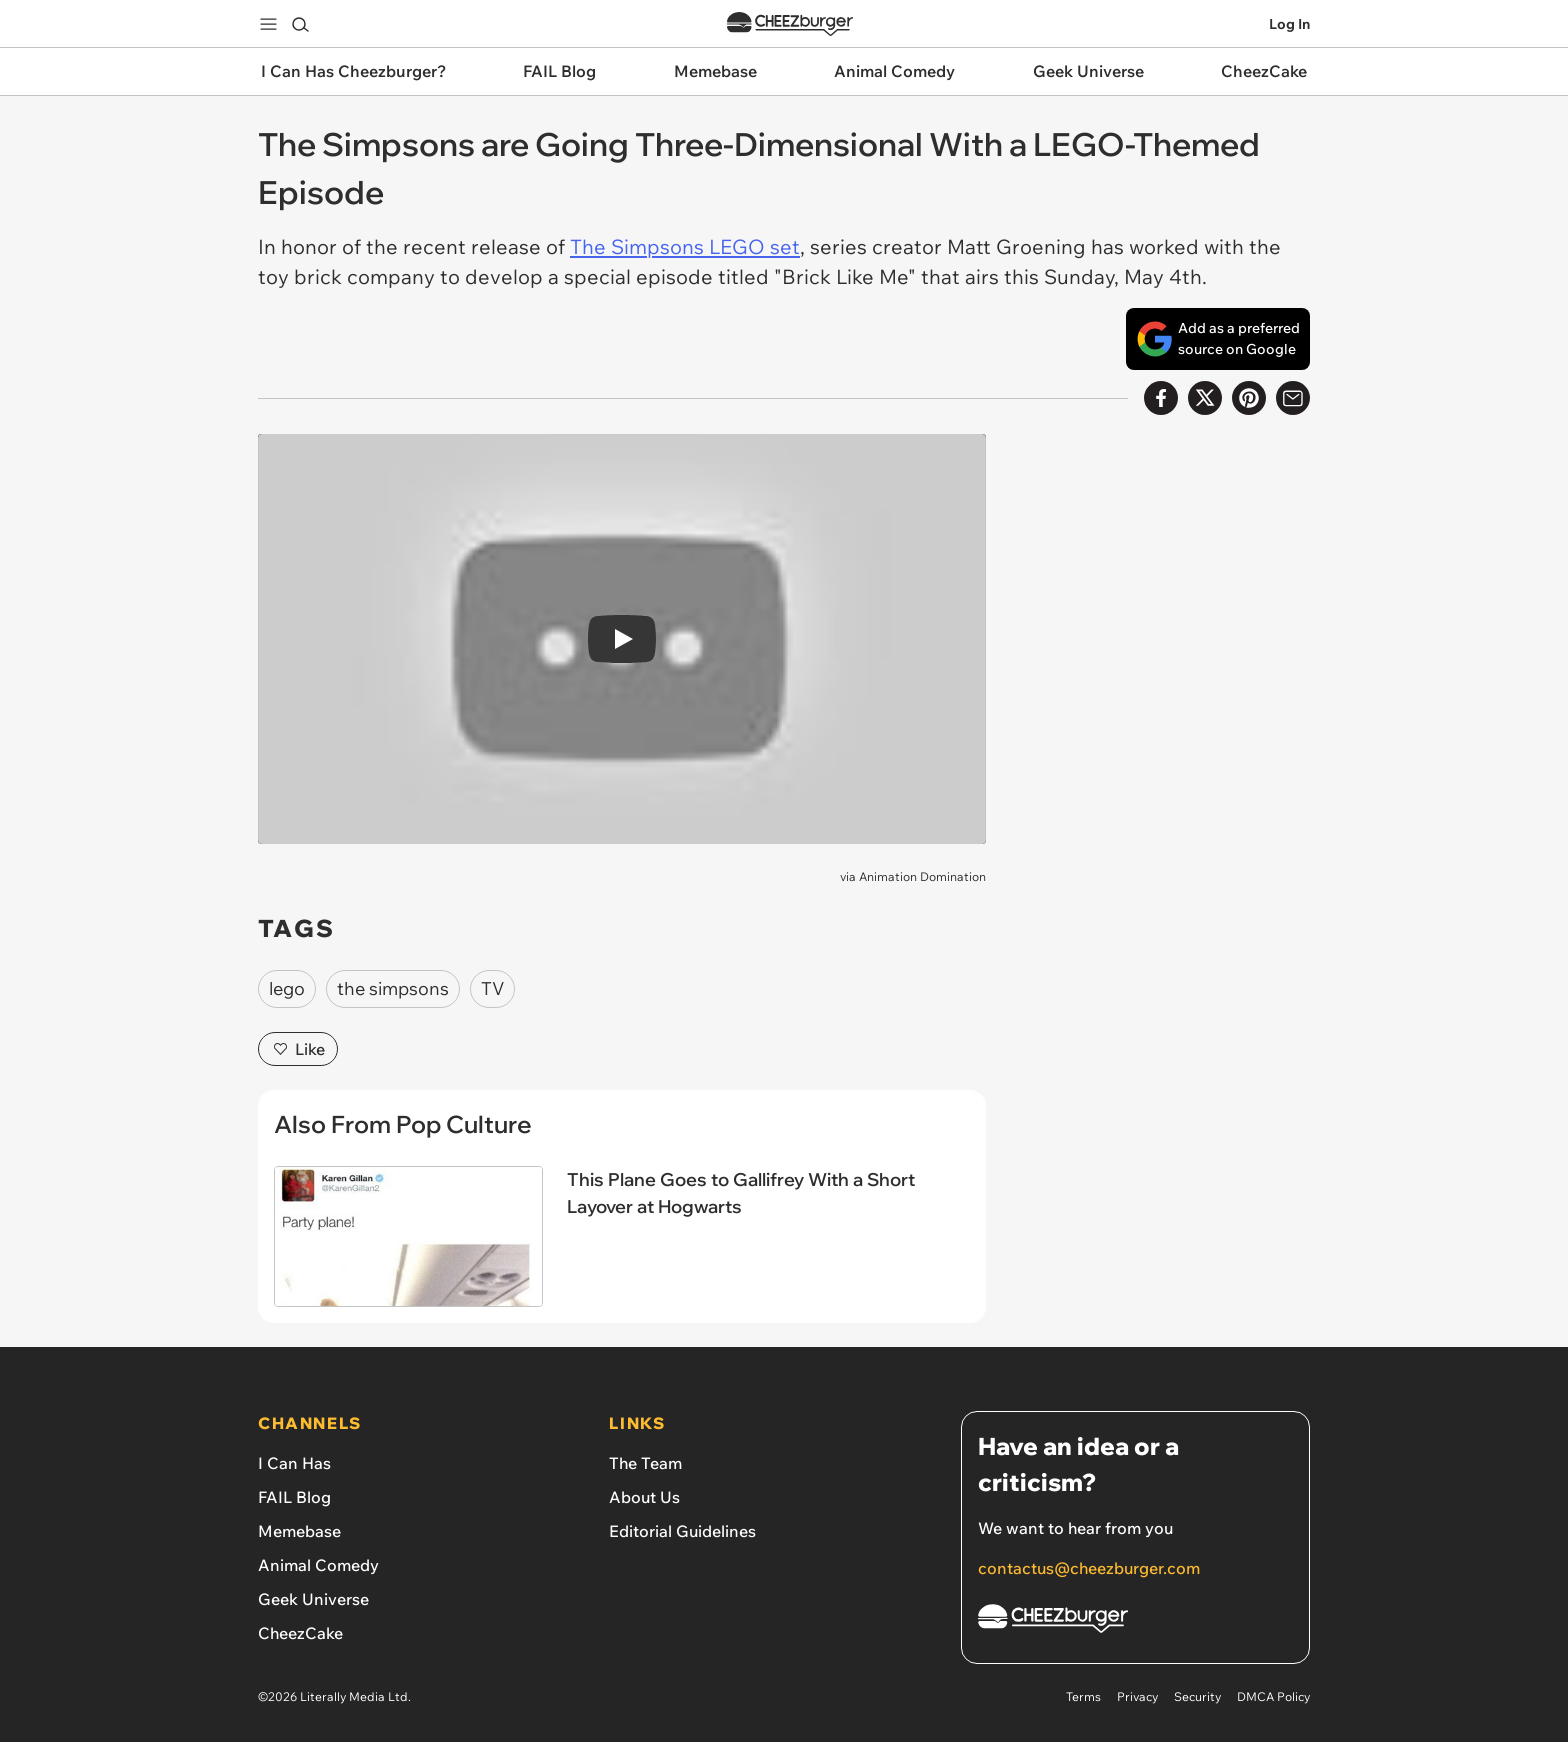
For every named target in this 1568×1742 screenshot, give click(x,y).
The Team (645, 1463)
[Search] (300, 24)
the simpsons (393, 988)
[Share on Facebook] (1161, 398)
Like (298, 1049)
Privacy (1137, 1696)
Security (1197, 1696)
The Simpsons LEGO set (685, 246)
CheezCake (300, 1633)
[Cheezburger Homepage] (1135, 1621)
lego (287, 988)
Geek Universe (313, 1599)
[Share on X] (1205, 398)
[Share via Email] (1293, 398)
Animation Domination (922, 876)
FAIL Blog (294, 1497)
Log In (1289, 24)
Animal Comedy (318, 1565)
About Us (644, 1497)
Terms (1083, 1696)
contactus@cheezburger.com (1089, 1568)
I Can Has (294, 1463)
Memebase (299, 1531)
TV (492, 988)
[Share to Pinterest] (1249, 398)
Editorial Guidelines (682, 1531)
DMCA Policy (1273, 1696)
